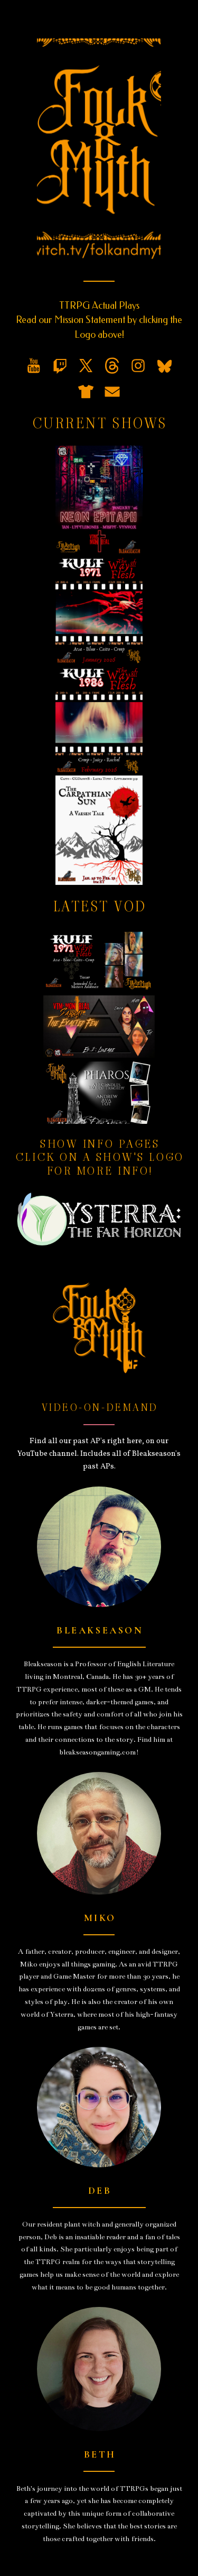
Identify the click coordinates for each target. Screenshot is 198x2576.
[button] (33, 365)
